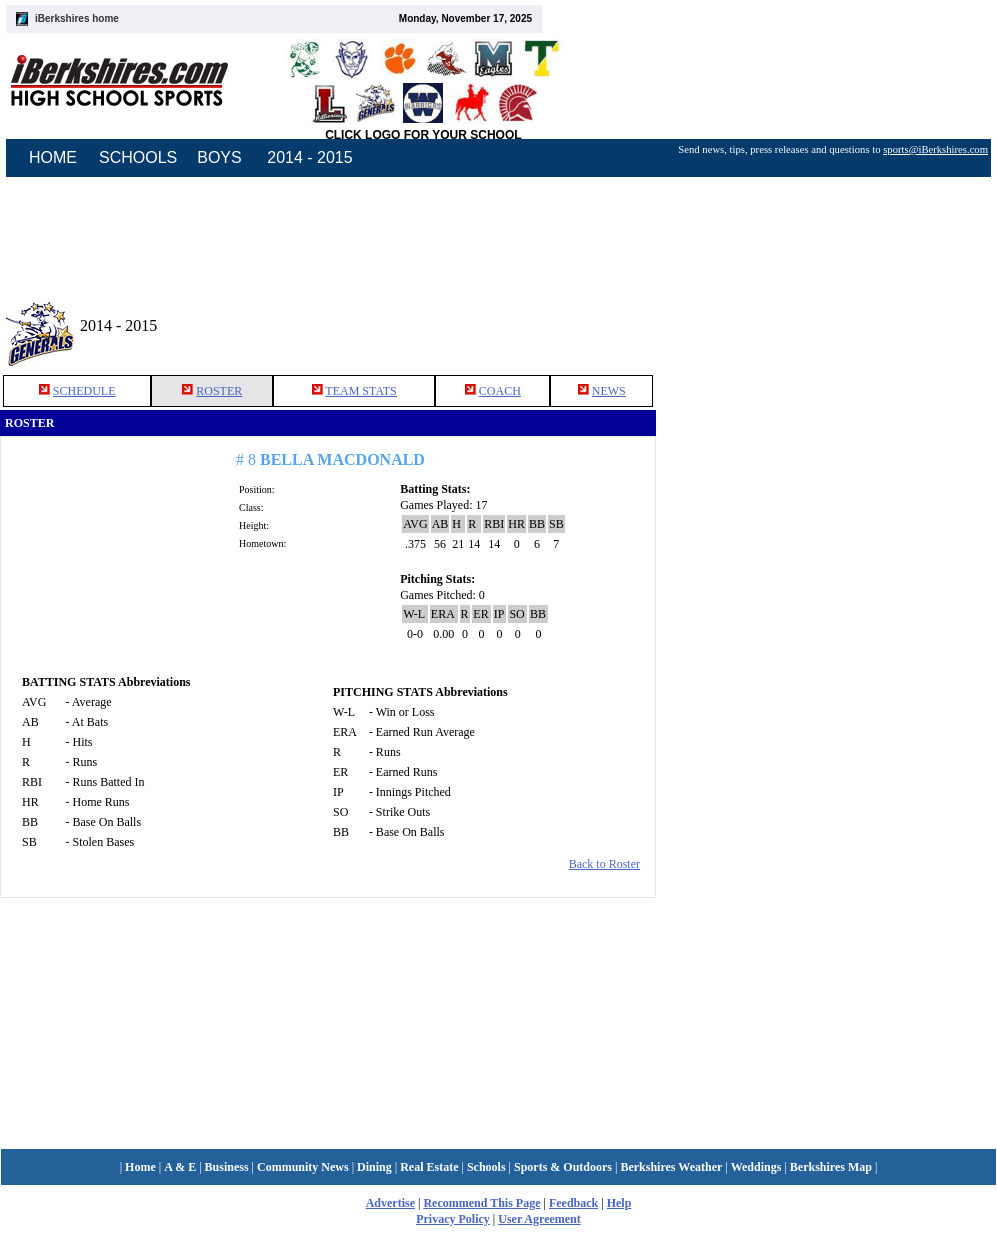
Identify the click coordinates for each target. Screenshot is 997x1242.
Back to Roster (604, 864)
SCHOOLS (138, 157)
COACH (500, 391)
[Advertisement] (826, 589)
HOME (53, 157)
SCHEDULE (84, 391)
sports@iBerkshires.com (935, 149)
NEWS (609, 391)
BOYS (219, 157)
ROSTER (219, 391)
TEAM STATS (360, 391)
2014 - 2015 (309, 157)
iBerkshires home (77, 18)
